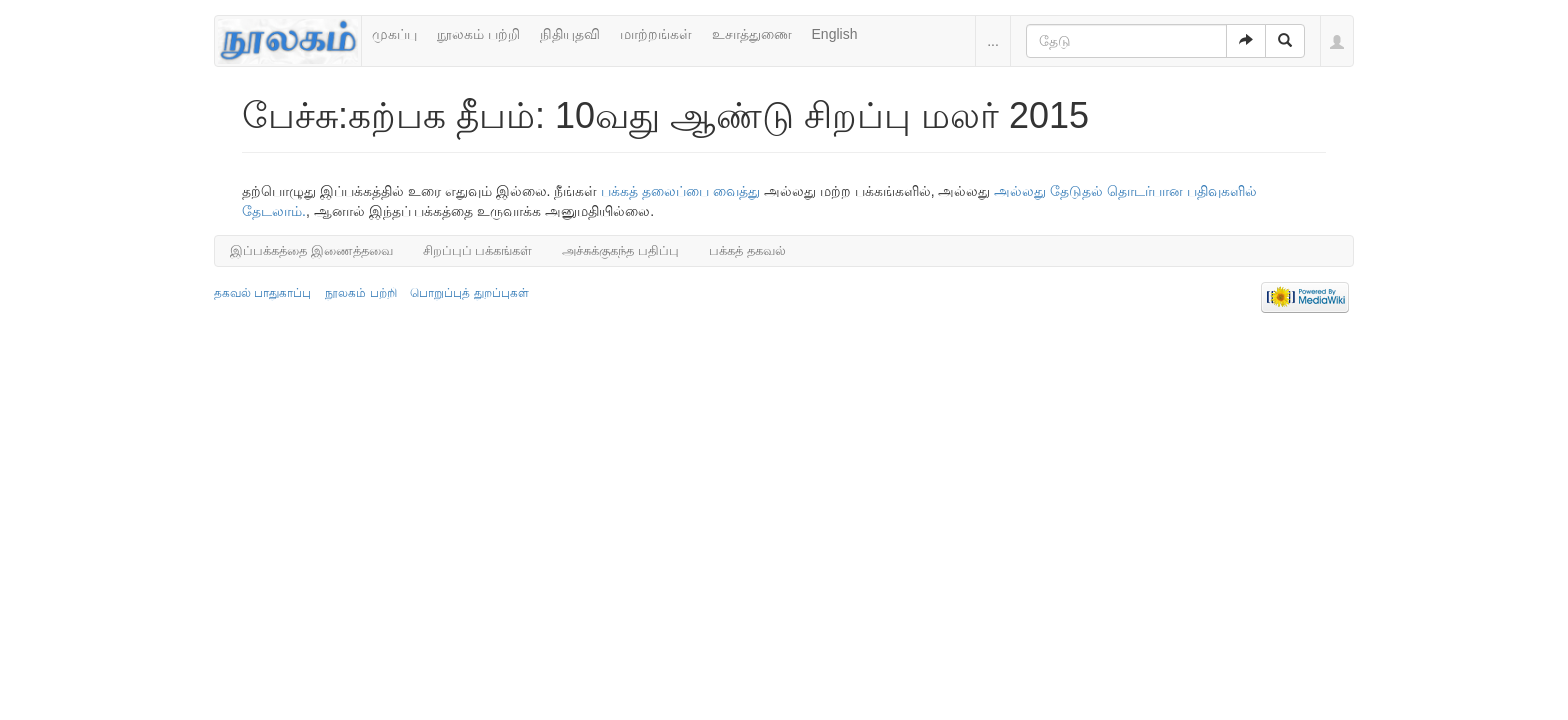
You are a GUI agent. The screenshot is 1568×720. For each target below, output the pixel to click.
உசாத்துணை (752, 34)
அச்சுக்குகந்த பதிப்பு (620, 250)
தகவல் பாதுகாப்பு (262, 293)
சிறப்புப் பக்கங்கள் (478, 250)
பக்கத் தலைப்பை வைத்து (680, 191)
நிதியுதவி (570, 34)
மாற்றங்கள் (656, 34)
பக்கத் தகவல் (747, 250)
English (835, 34)
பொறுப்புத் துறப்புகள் (469, 293)
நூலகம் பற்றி (478, 34)
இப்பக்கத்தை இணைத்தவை (311, 250)
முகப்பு (394, 34)
